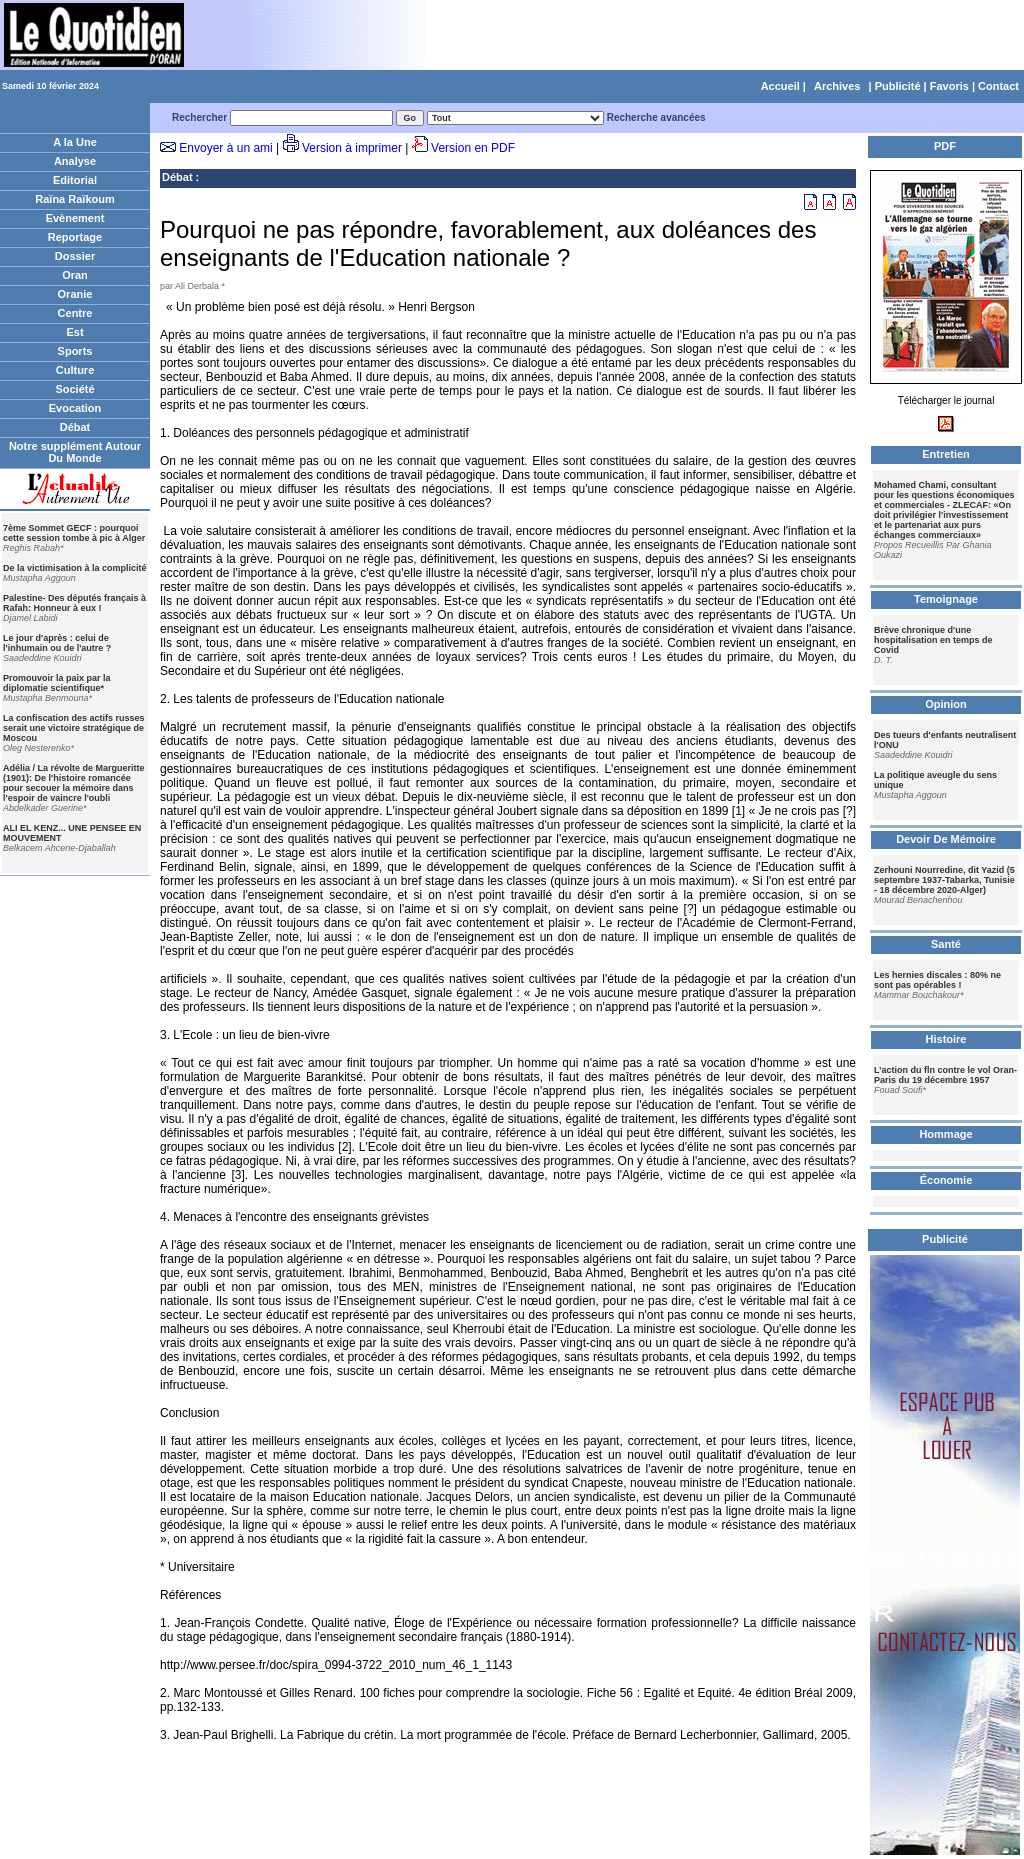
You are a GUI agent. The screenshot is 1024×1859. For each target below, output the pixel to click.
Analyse (75, 161)
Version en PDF (473, 148)
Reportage (75, 237)
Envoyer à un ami (225, 148)
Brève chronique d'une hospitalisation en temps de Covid (933, 640)
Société (74, 389)
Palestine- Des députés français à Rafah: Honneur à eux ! (74, 603)
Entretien (946, 454)
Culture (75, 370)
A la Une (75, 142)
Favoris (949, 86)
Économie (946, 1180)
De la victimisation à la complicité (75, 568)
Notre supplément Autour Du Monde (75, 452)
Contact (998, 86)
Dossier (75, 256)
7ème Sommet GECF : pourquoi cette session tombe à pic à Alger (74, 533)
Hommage (945, 1134)
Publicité (898, 86)
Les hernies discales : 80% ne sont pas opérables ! (937, 980)
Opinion (946, 704)
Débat (75, 427)
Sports (75, 351)
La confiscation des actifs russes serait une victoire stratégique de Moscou (74, 728)
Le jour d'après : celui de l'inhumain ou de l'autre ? (57, 643)
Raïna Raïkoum (74, 199)
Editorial (75, 180)
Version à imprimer (352, 148)
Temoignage (946, 599)
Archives (837, 86)
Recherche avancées (656, 117)
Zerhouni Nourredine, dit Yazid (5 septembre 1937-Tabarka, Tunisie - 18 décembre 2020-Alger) (944, 880)
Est (74, 332)
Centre (75, 313)
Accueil (780, 86)
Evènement (75, 218)
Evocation (75, 408)
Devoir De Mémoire (946, 839)
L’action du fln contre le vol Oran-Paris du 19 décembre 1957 (945, 1075)
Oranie (75, 294)
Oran (75, 275)
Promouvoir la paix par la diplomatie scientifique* (57, 683)
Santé (946, 944)
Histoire (946, 1039)
